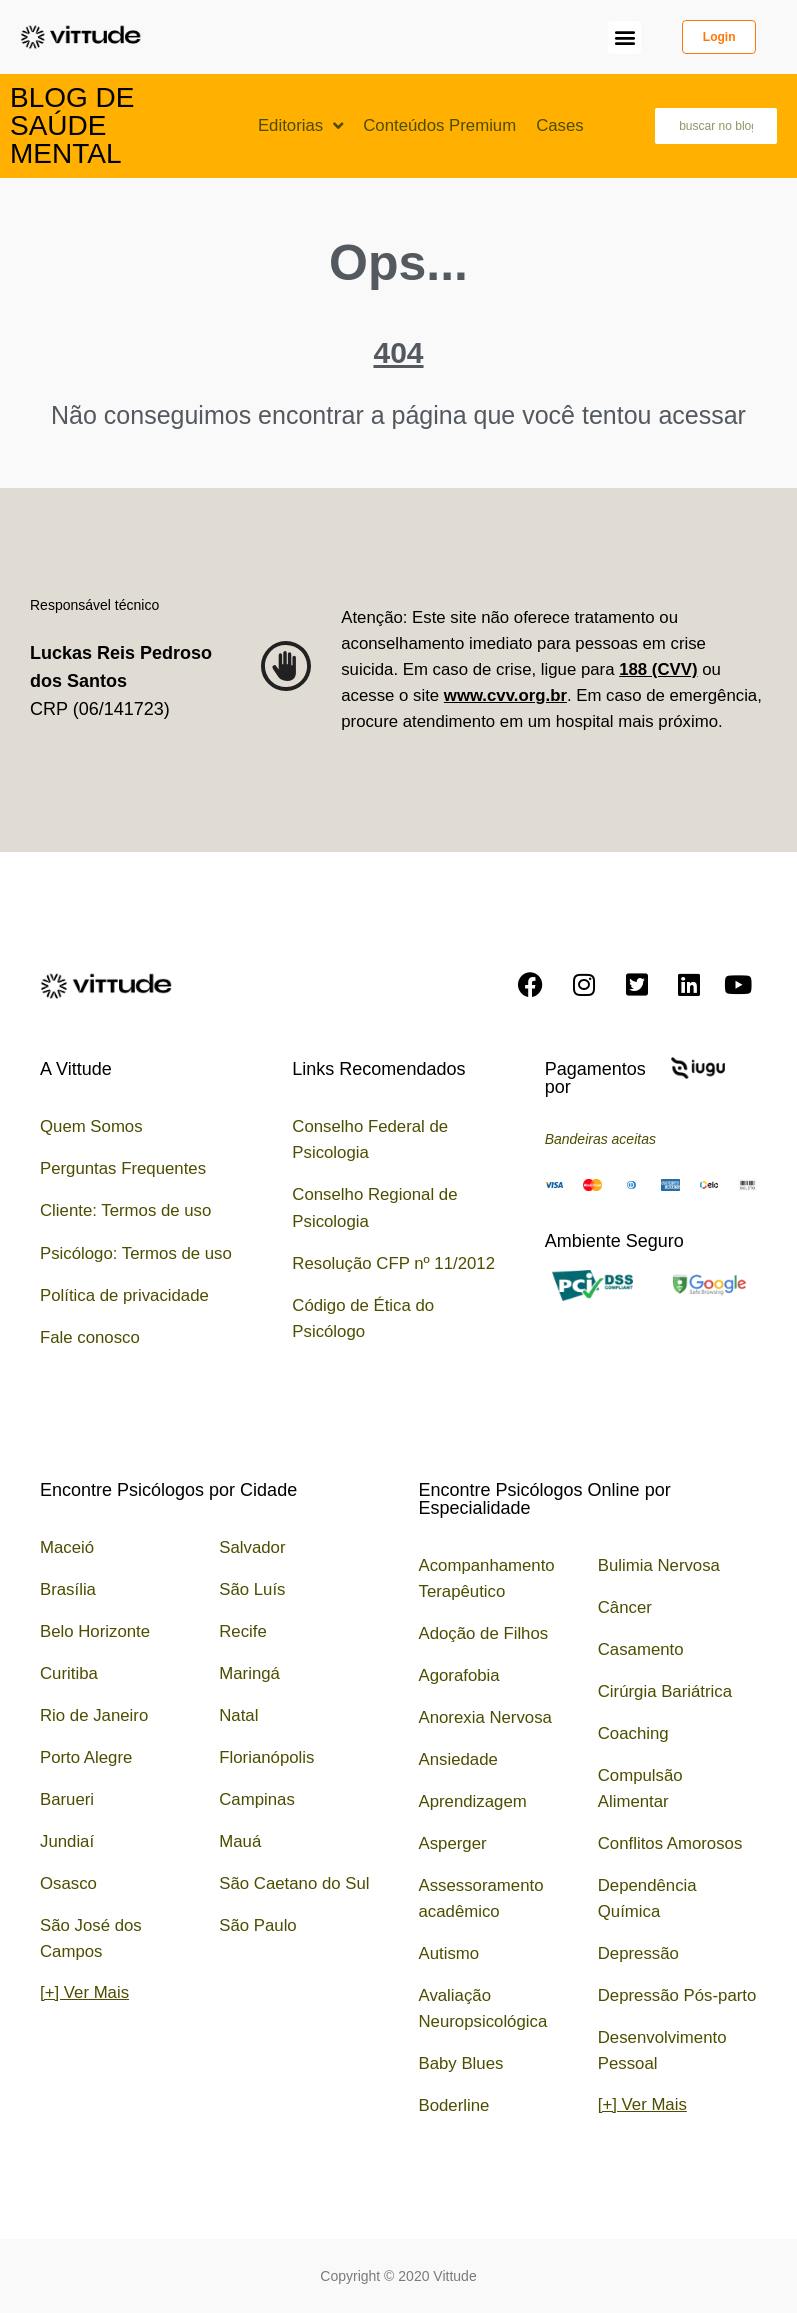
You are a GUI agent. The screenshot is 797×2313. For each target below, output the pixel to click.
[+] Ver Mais (84, 1992)
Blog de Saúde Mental (72, 125)
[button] (624, 37)
